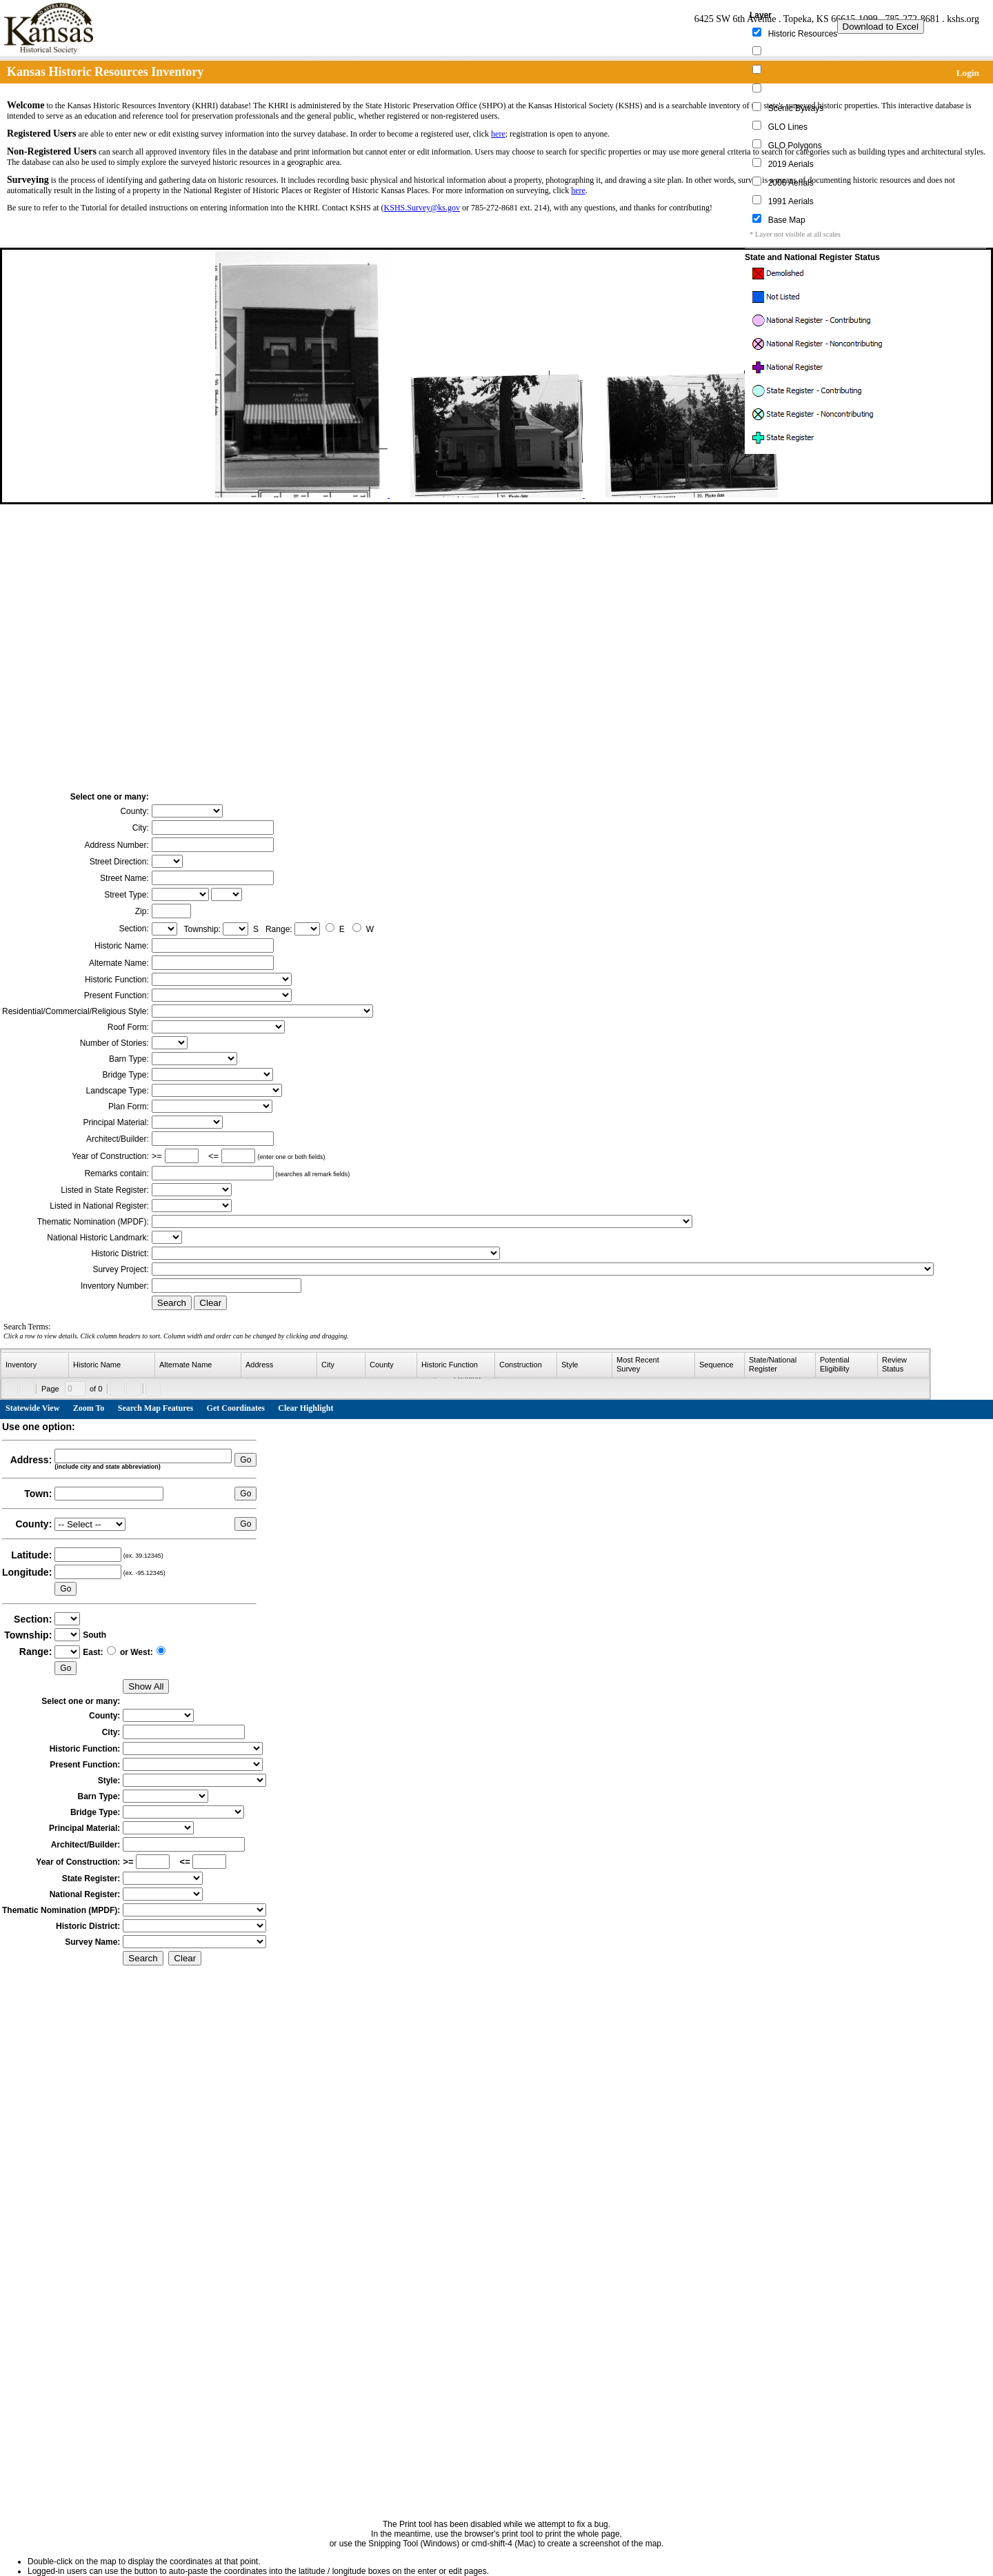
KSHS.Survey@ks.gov (422, 207)
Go (245, 1460)
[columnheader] (35, 1365)
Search (171, 1303)
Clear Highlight (305, 1408)
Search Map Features (156, 1408)
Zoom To (89, 1408)
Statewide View (32, 1408)
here (498, 134)
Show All (145, 1686)
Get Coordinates (236, 1408)
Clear (210, 1303)
